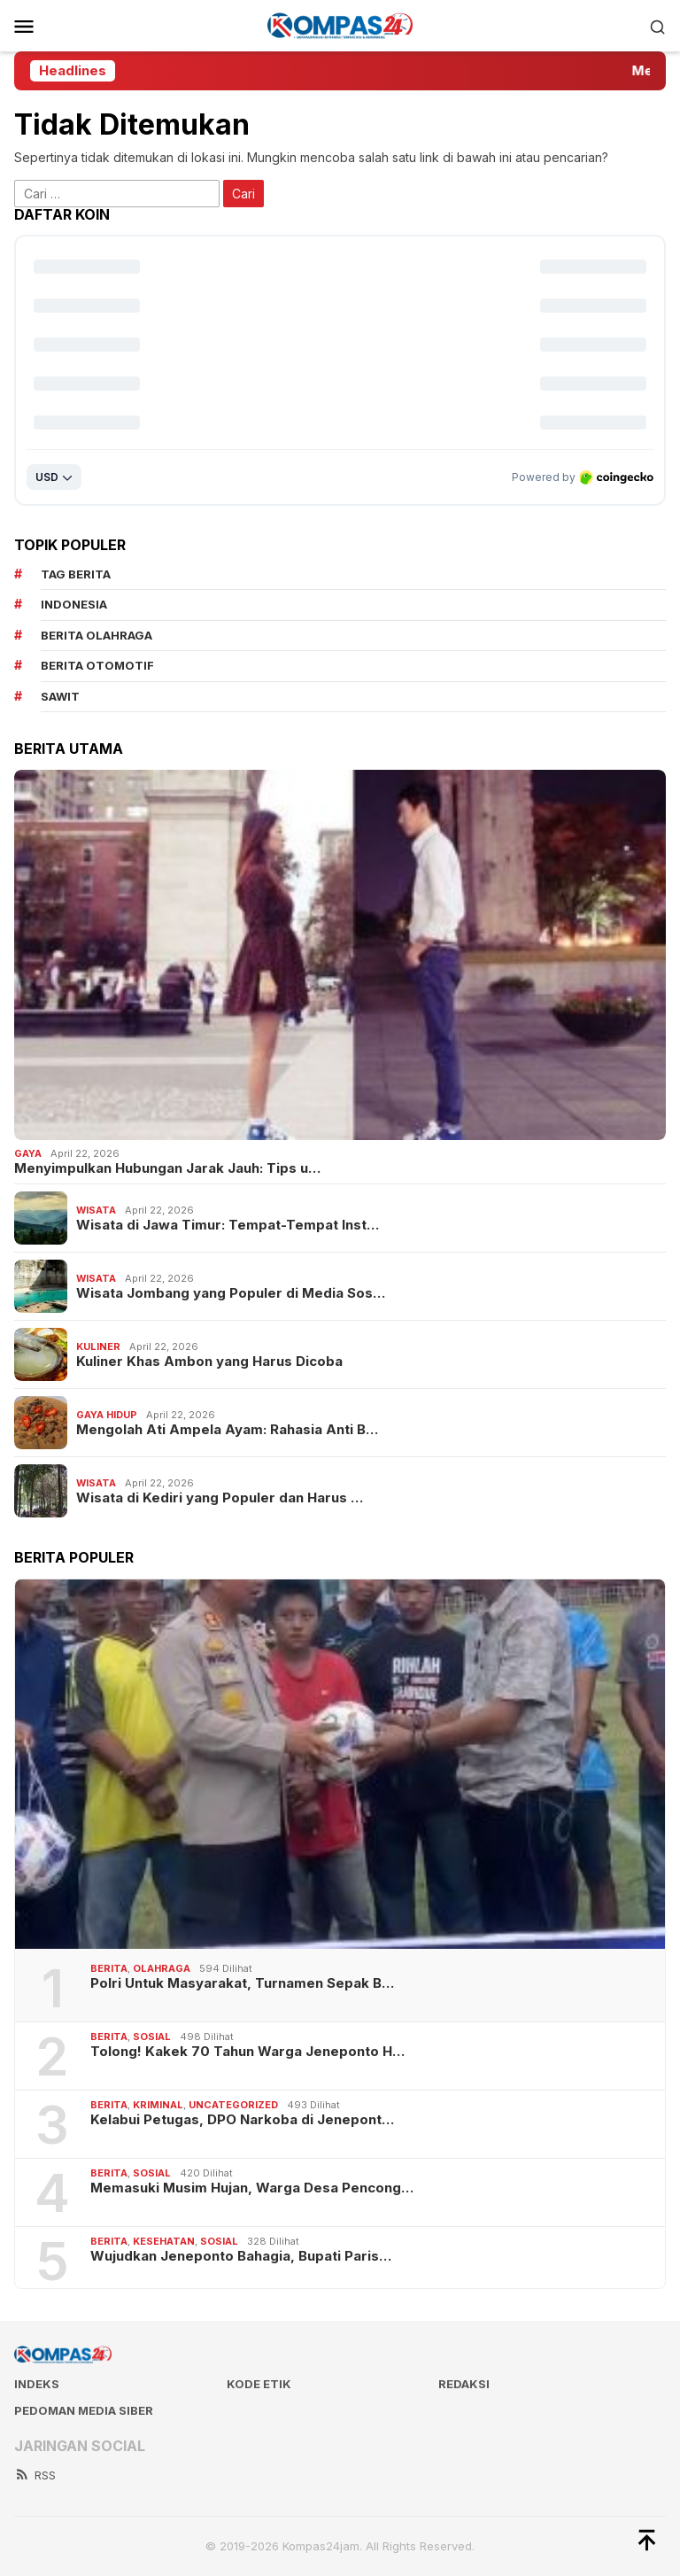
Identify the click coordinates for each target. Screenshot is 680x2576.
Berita (109, 1968)
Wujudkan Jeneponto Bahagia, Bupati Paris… (240, 2256)
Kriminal (158, 2105)
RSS (35, 2475)
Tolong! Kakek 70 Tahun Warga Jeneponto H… (247, 2052)
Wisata (96, 1210)
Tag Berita (76, 574)
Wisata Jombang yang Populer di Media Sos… (230, 1293)
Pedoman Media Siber (83, 2410)
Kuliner (98, 1346)
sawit (60, 696)
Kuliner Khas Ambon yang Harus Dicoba (209, 1361)
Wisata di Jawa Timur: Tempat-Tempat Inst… (227, 1225)
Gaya (28, 1153)
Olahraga (161, 1968)
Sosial (152, 2036)
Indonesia (74, 604)
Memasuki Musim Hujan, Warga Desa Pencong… (251, 2188)
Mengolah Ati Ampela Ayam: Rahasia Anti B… (227, 1430)
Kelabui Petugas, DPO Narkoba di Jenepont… (242, 2120)
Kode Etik (259, 2384)
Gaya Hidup (106, 1414)
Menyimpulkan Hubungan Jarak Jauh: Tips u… (167, 1168)
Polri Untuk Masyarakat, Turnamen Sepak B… (242, 1983)
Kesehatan (164, 2241)
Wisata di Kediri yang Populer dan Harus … (219, 1498)
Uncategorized (233, 2105)
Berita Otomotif (97, 665)
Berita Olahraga (96, 635)
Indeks (36, 2384)
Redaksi (464, 2384)
